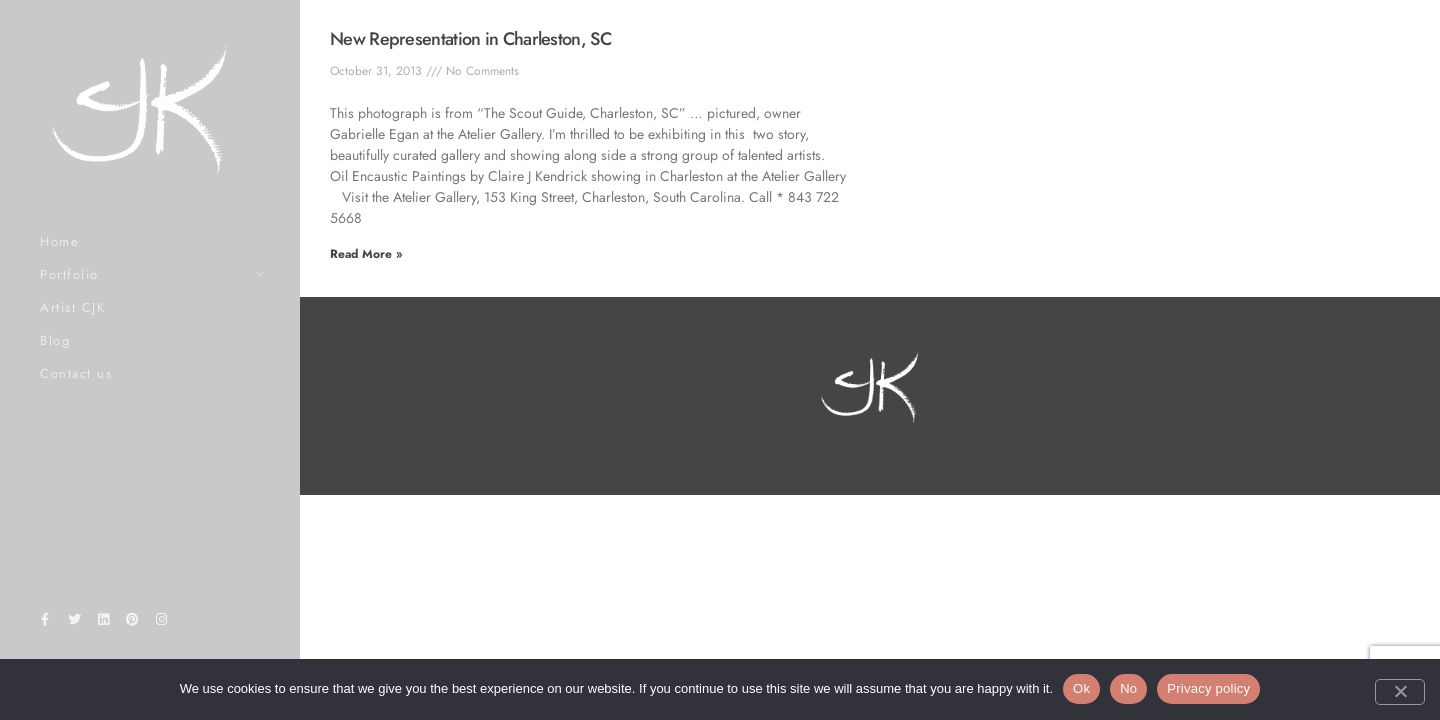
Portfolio (69, 274)
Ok (1081, 688)
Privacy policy (1208, 688)
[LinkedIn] (103, 623)
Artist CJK (72, 307)
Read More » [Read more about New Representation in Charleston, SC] (366, 254)
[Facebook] (45, 623)
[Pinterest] (133, 623)
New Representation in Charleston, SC (470, 39)
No (1128, 688)
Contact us (76, 373)
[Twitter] (74, 623)
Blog (55, 340)
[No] (1400, 692)
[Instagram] (162, 623)
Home (59, 241)
